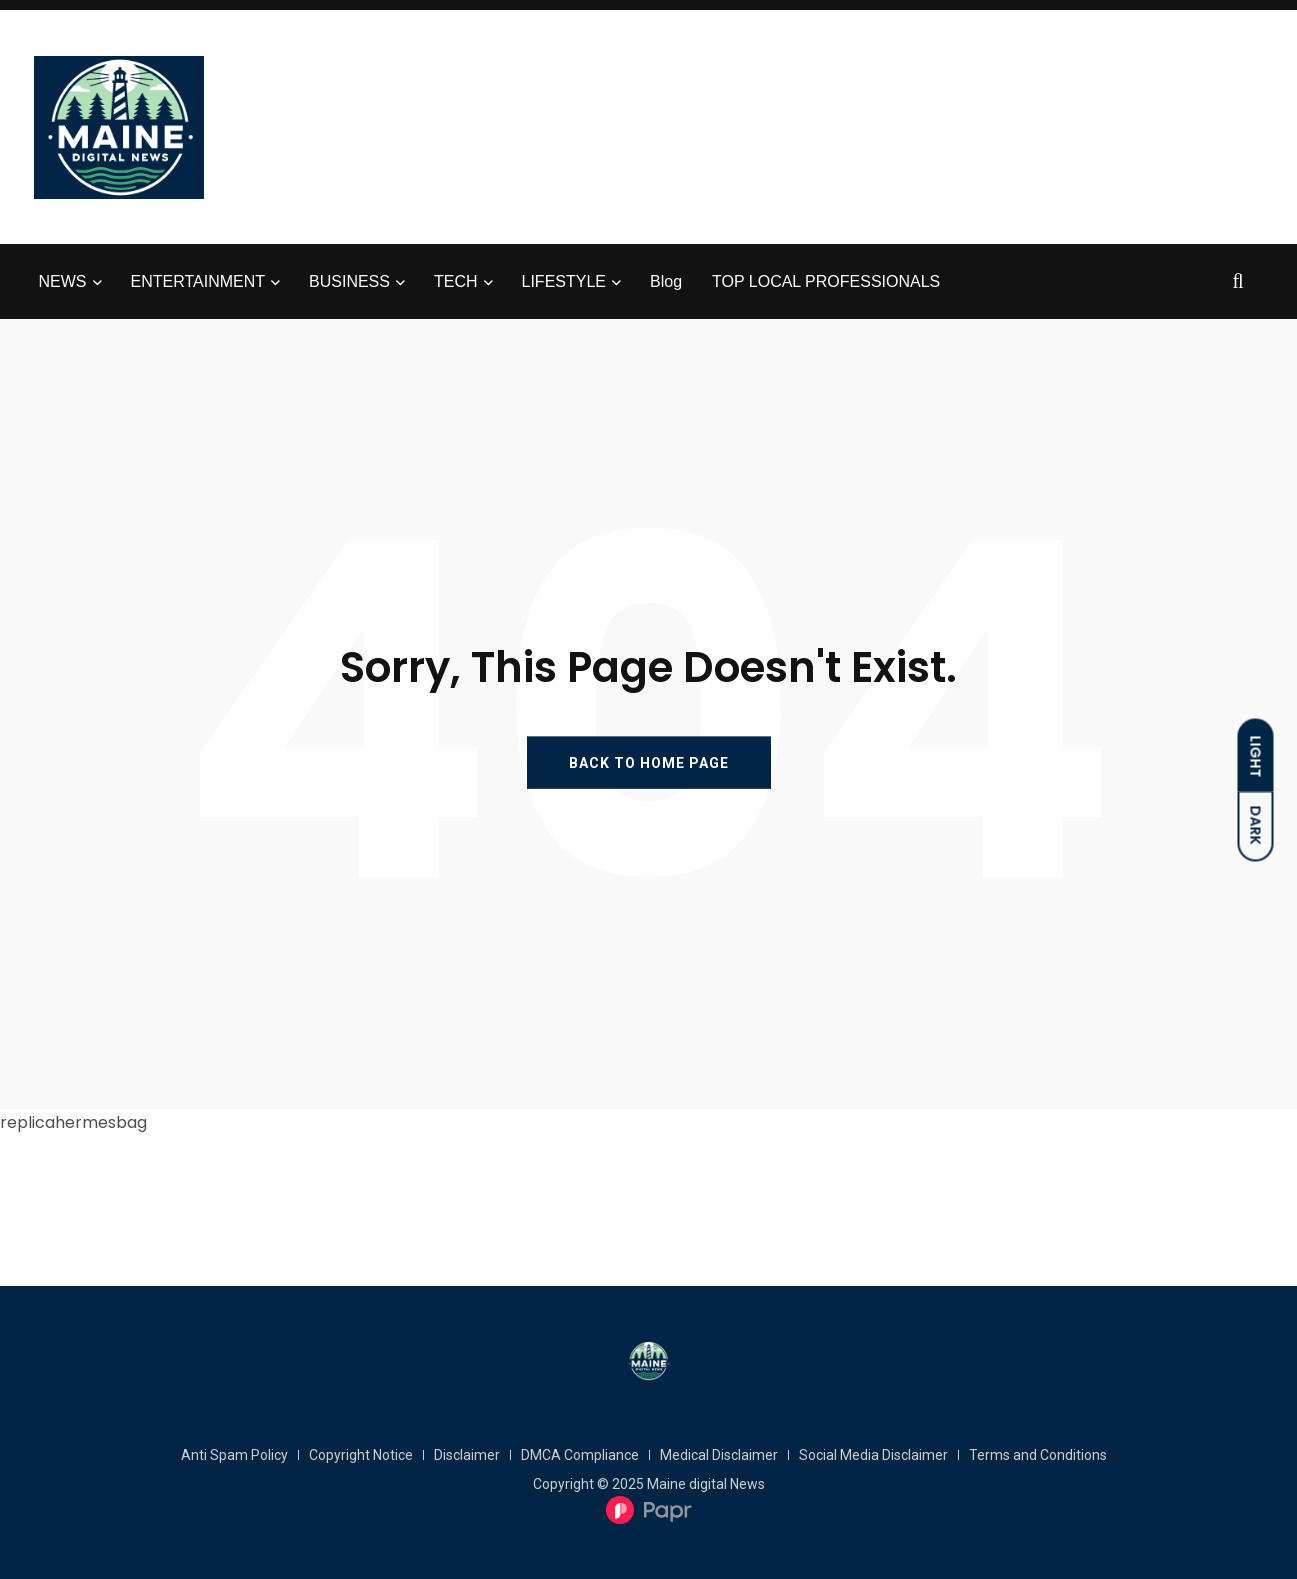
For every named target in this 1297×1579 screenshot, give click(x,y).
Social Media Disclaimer (873, 1455)
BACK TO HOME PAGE (649, 763)
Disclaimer (467, 1455)
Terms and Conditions (1038, 1455)
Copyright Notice (361, 1455)
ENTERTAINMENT (198, 281)
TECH (456, 281)
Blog (666, 281)
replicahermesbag (73, 1122)
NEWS (63, 281)
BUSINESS (349, 281)
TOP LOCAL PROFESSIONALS (826, 281)
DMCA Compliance (580, 1455)
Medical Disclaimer (719, 1455)
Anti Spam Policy (234, 1455)
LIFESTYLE (564, 281)
